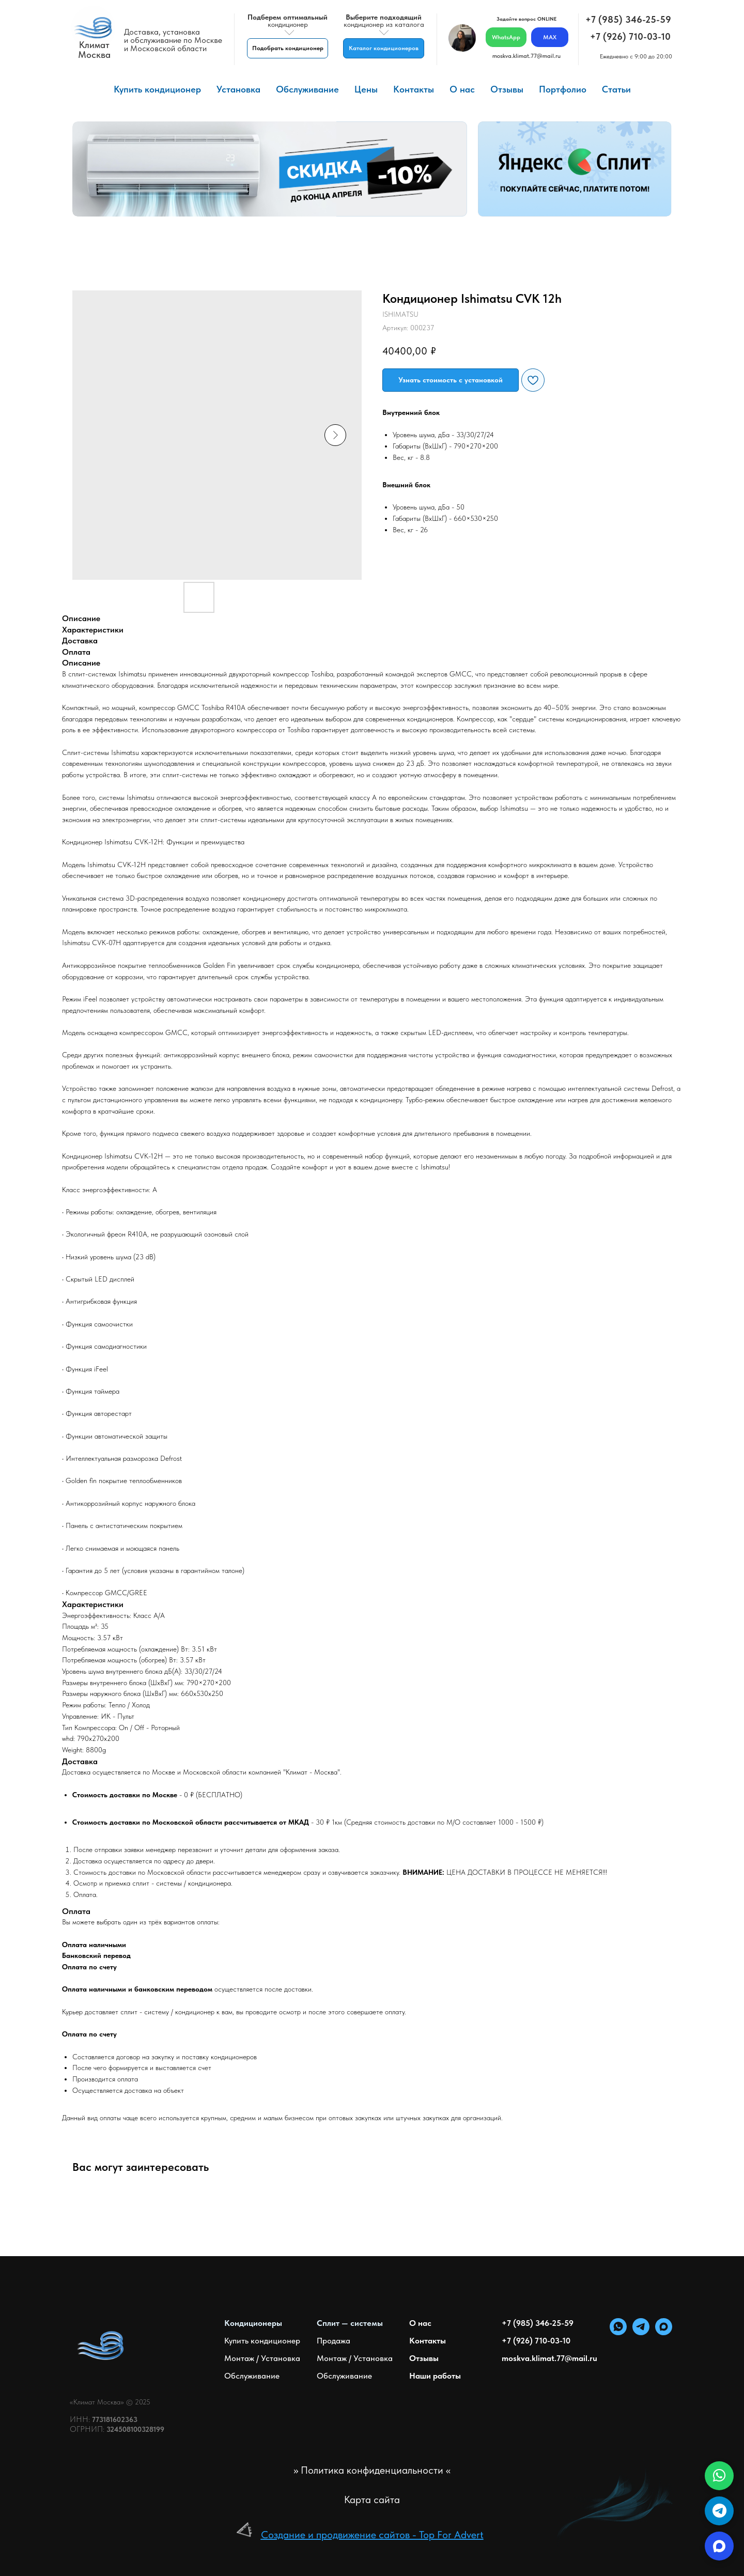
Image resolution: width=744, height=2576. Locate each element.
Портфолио (562, 89)
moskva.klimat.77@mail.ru (526, 55)
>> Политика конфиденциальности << (372, 2470)
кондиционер (287, 20)
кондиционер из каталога (384, 20)
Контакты (413, 89)
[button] (287, 48)
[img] (93, 28)
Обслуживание (307, 89)
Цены (366, 89)
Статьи (616, 89)
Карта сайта (372, 2499)
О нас (462, 89)
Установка (238, 89)
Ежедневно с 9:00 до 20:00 (636, 56)
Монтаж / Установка (262, 2358)
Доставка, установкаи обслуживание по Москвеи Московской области (173, 40)
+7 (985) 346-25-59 (628, 19)
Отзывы (506, 89)
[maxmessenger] (663, 2332)
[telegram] (640, 2332)
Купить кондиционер (262, 2341)
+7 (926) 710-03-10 (630, 36)
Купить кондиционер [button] (157, 89)
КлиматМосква (94, 49)
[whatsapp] (618, 2332)
